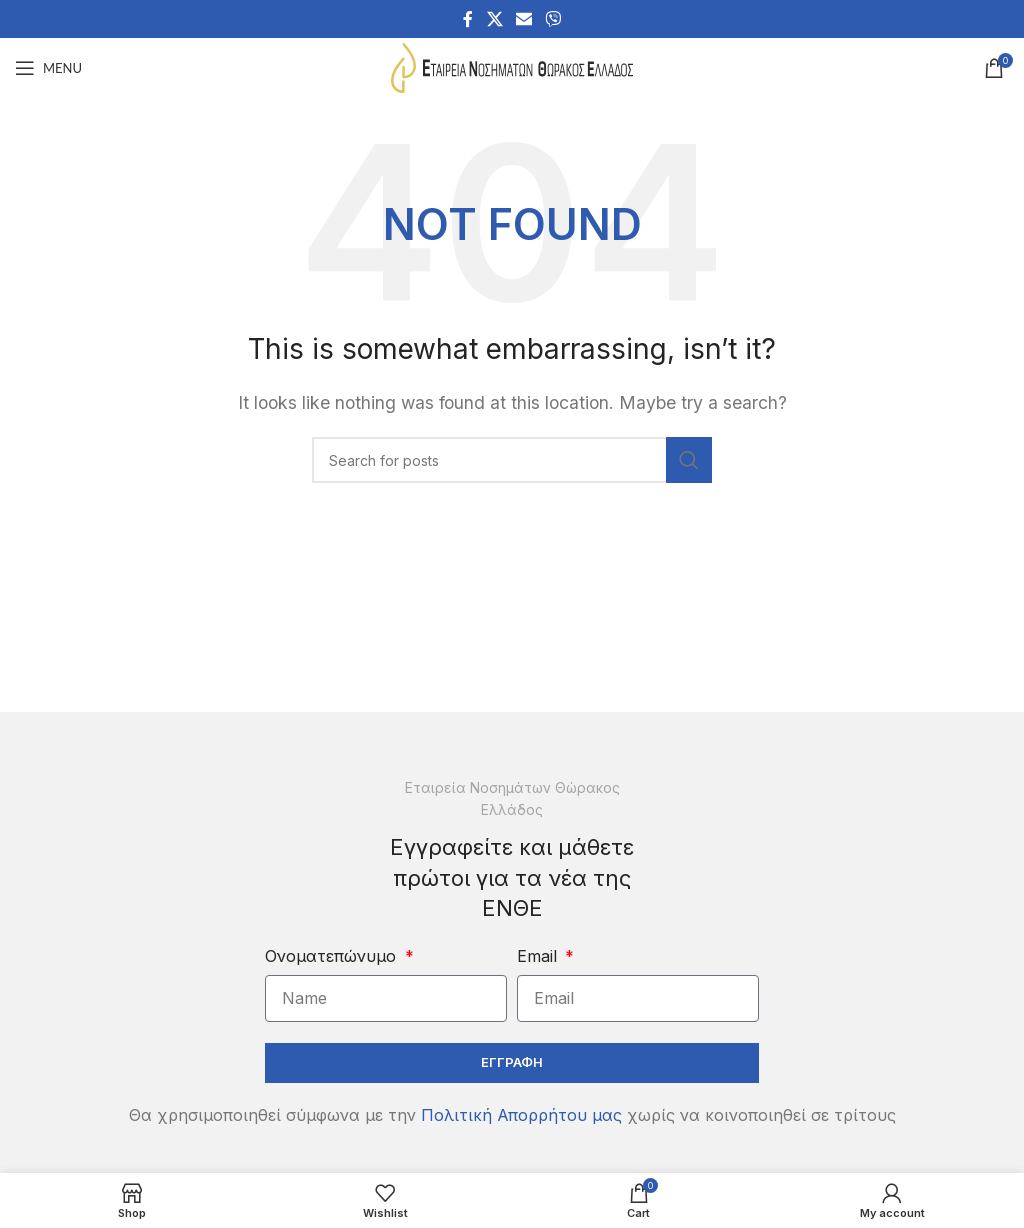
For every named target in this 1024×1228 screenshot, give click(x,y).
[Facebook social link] (468, 19)
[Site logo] (512, 66)
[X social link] (494, 19)
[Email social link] (523, 19)
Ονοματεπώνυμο (333, 956)
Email (539, 956)
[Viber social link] (553, 19)
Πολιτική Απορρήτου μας (521, 1115)
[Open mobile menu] (48, 68)
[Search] (512, 460)
